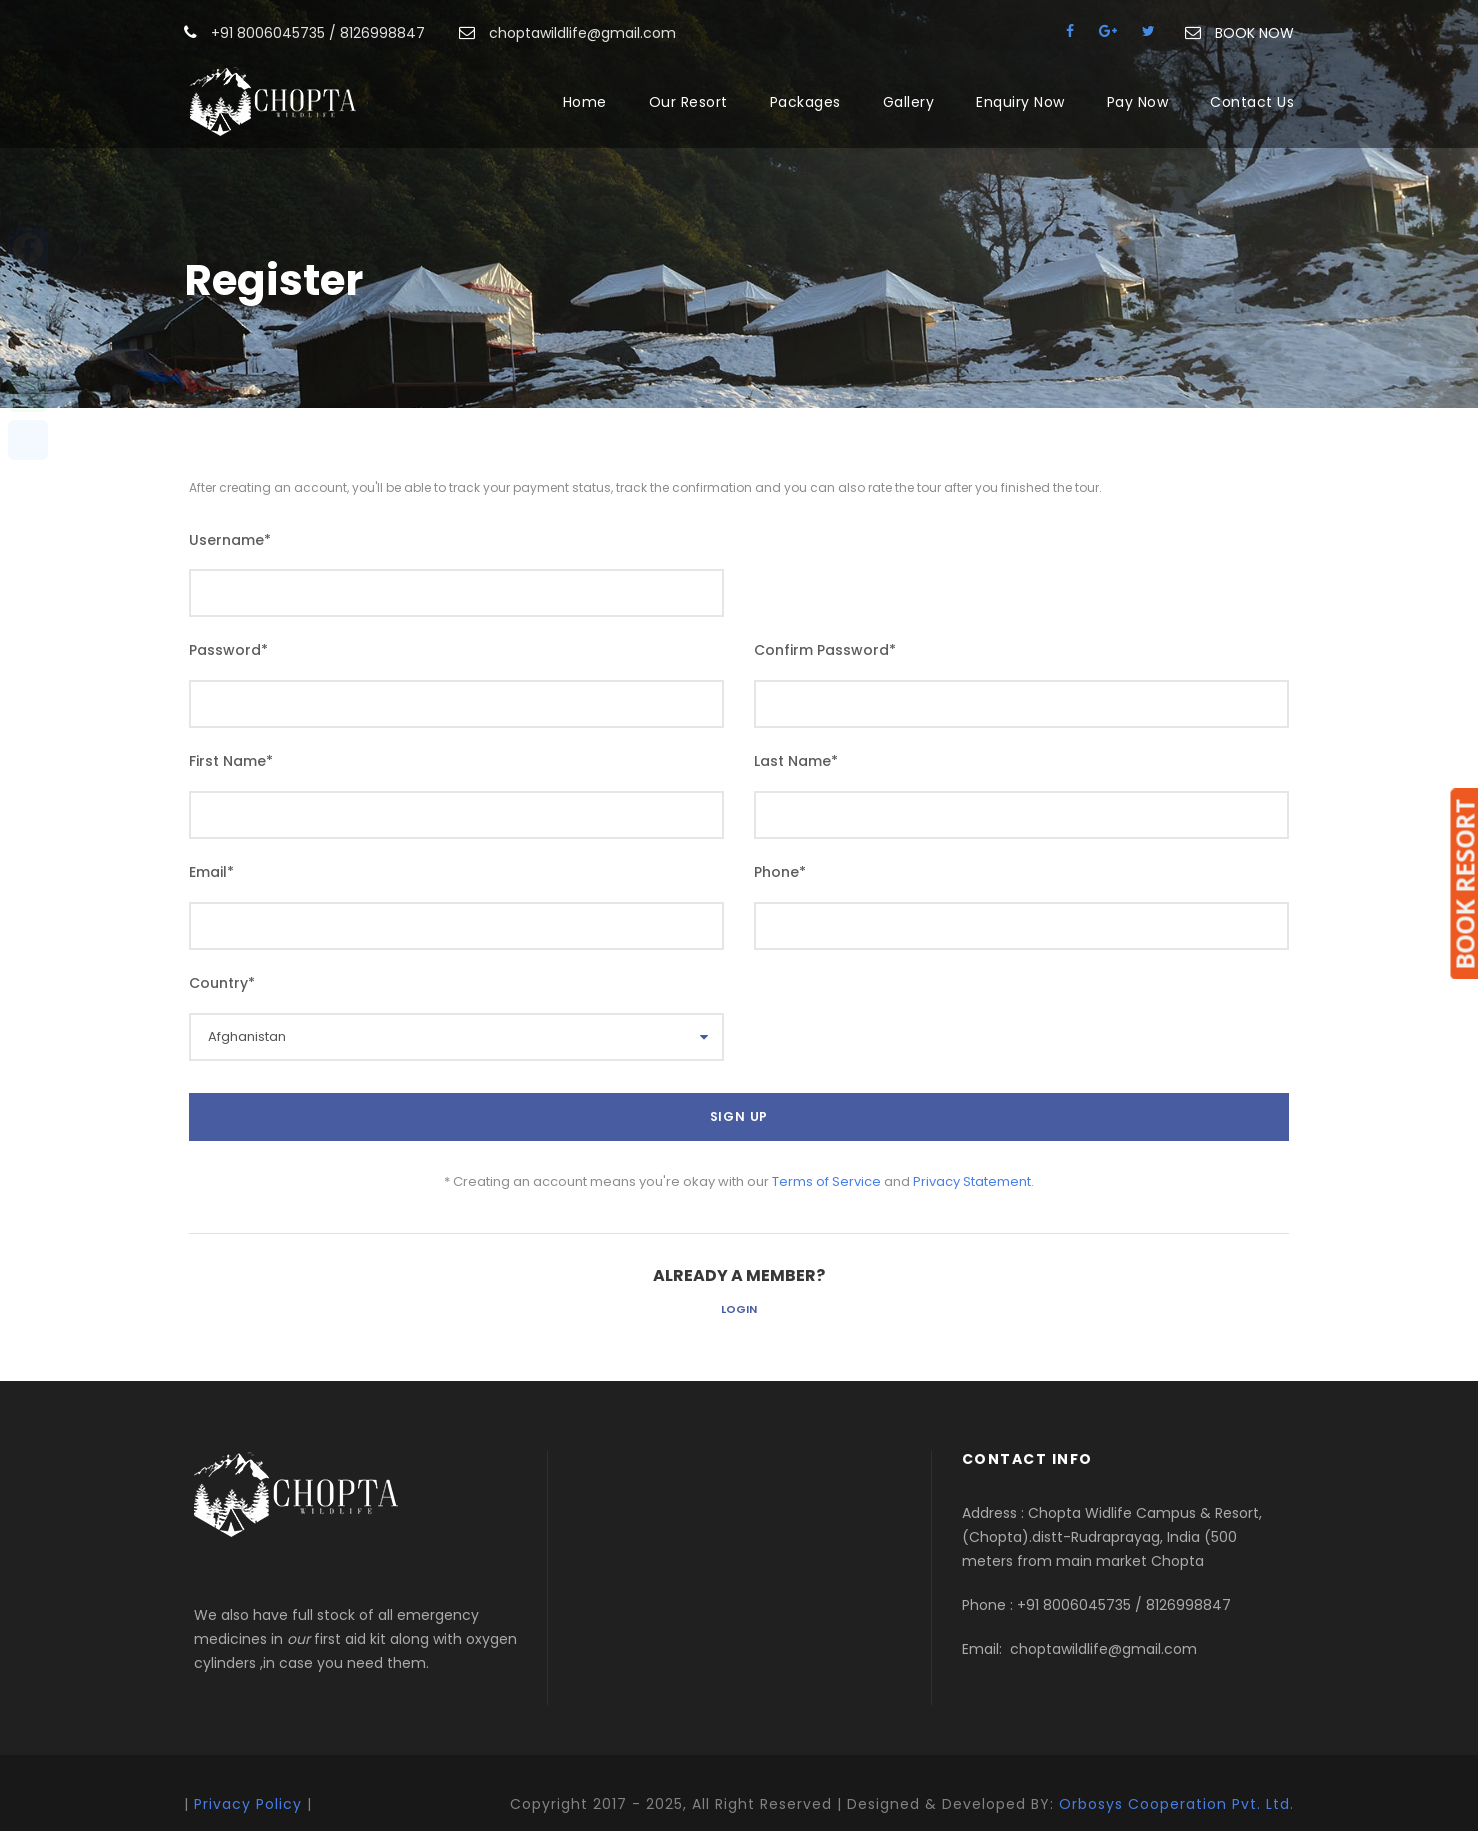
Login (739, 1309)
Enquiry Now (1020, 102)
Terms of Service (826, 1181)
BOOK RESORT (1464, 883)
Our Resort (688, 102)
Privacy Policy (248, 1804)
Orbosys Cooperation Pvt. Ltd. (1176, 1804)
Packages (805, 102)
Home (585, 102)
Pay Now (1138, 102)
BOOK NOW (1254, 33)
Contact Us (1252, 102)
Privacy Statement (972, 1181)
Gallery (909, 102)
